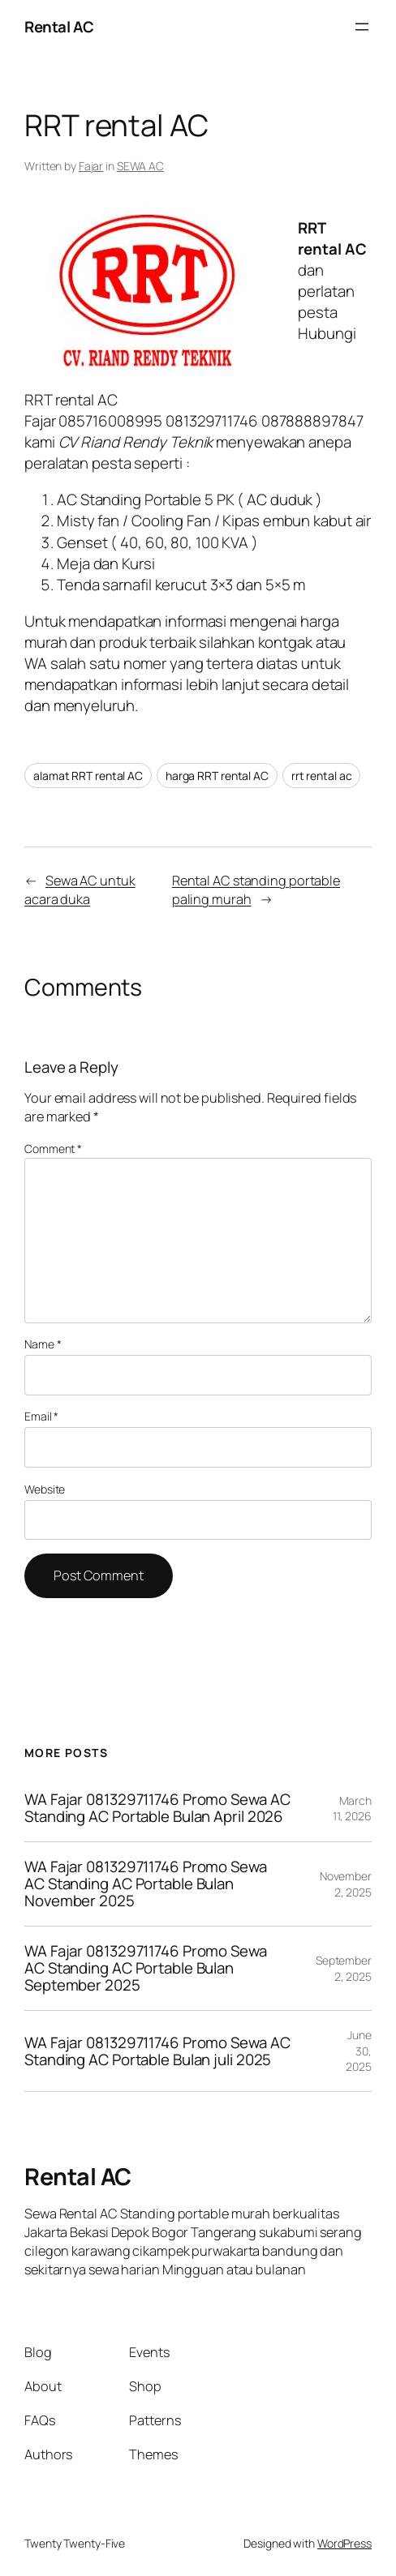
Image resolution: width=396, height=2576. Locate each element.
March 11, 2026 (352, 1808)
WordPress (344, 2543)
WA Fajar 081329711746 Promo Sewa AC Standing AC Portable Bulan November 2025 (145, 1883)
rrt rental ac (321, 775)
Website (44, 1489)
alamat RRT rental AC (88, 775)
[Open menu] (362, 26)
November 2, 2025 (346, 1884)
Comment (53, 1148)
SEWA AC (140, 166)
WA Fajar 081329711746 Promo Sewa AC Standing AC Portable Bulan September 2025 (145, 1968)
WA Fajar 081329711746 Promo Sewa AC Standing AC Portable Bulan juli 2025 (157, 2051)
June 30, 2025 (359, 2050)
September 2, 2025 (344, 1968)
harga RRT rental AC (217, 775)
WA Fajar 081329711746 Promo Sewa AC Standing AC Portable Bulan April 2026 (157, 1808)
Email (41, 1416)
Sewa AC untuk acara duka (80, 890)
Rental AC (59, 26)
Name (42, 1344)
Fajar (91, 166)
